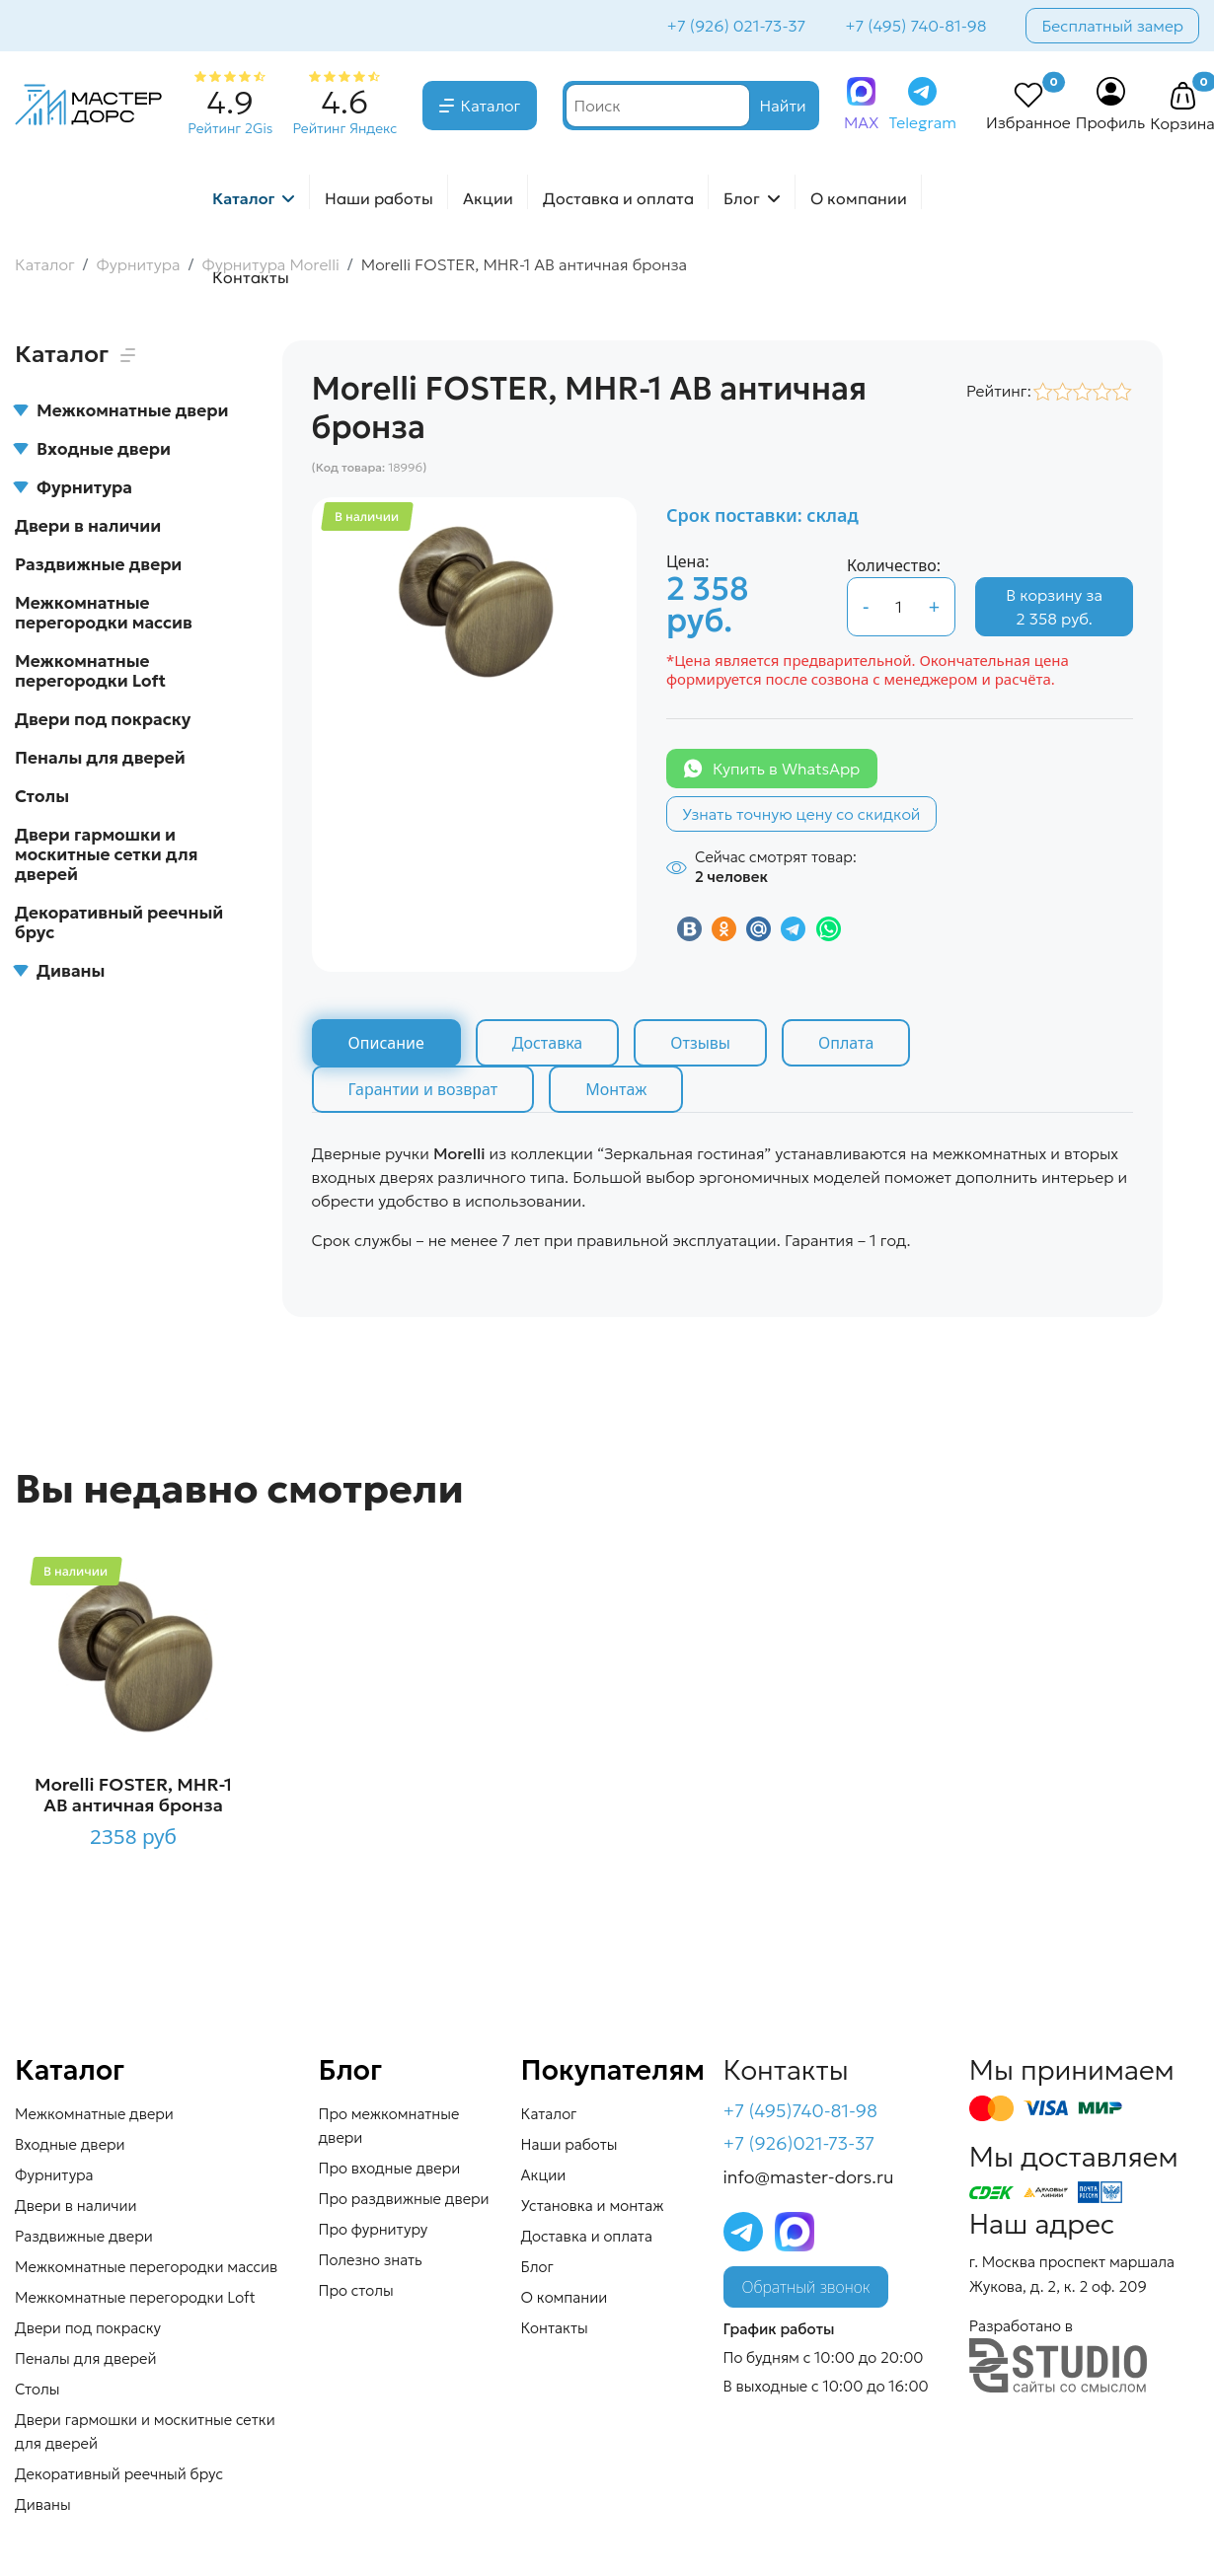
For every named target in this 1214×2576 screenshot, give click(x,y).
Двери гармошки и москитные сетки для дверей (106, 854)
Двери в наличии (88, 526)
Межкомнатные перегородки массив (103, 612)
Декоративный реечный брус (119, 922)
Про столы (356, 2290)
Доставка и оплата (618, 198)
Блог (741, 198)
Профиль (1111, 122)
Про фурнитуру (373, 2229)
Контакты (250, 277)
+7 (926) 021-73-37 (736, 26)
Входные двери (93, 449)
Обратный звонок (806, 2287)
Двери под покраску (102, 719)
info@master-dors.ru (808, 2177)
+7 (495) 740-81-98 (915, 26)
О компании (858, 198)
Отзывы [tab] (700, 1043)
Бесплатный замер (1112, 26)
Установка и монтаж (592, 2205)
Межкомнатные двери (121, 410)
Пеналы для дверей (100, 758)
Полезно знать (370, 2259)
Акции (488, 198)
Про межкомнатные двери (389, 2125)
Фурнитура (73, 487)
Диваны (60, 971)
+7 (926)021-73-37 (799, 2143)
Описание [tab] (386, 1043)
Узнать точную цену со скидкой (801, 814)
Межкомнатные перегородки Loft (90, 671)
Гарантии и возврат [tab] (423, 1089)
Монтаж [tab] (615, 1089)
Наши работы (379, 198)
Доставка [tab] (547, 1043)
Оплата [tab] (845, 1043)
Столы (42, 796)
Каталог (491, 105)
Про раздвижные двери (404, 2198)
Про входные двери (390, 2168)
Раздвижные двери (98, 564)
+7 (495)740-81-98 (800, 2110)
